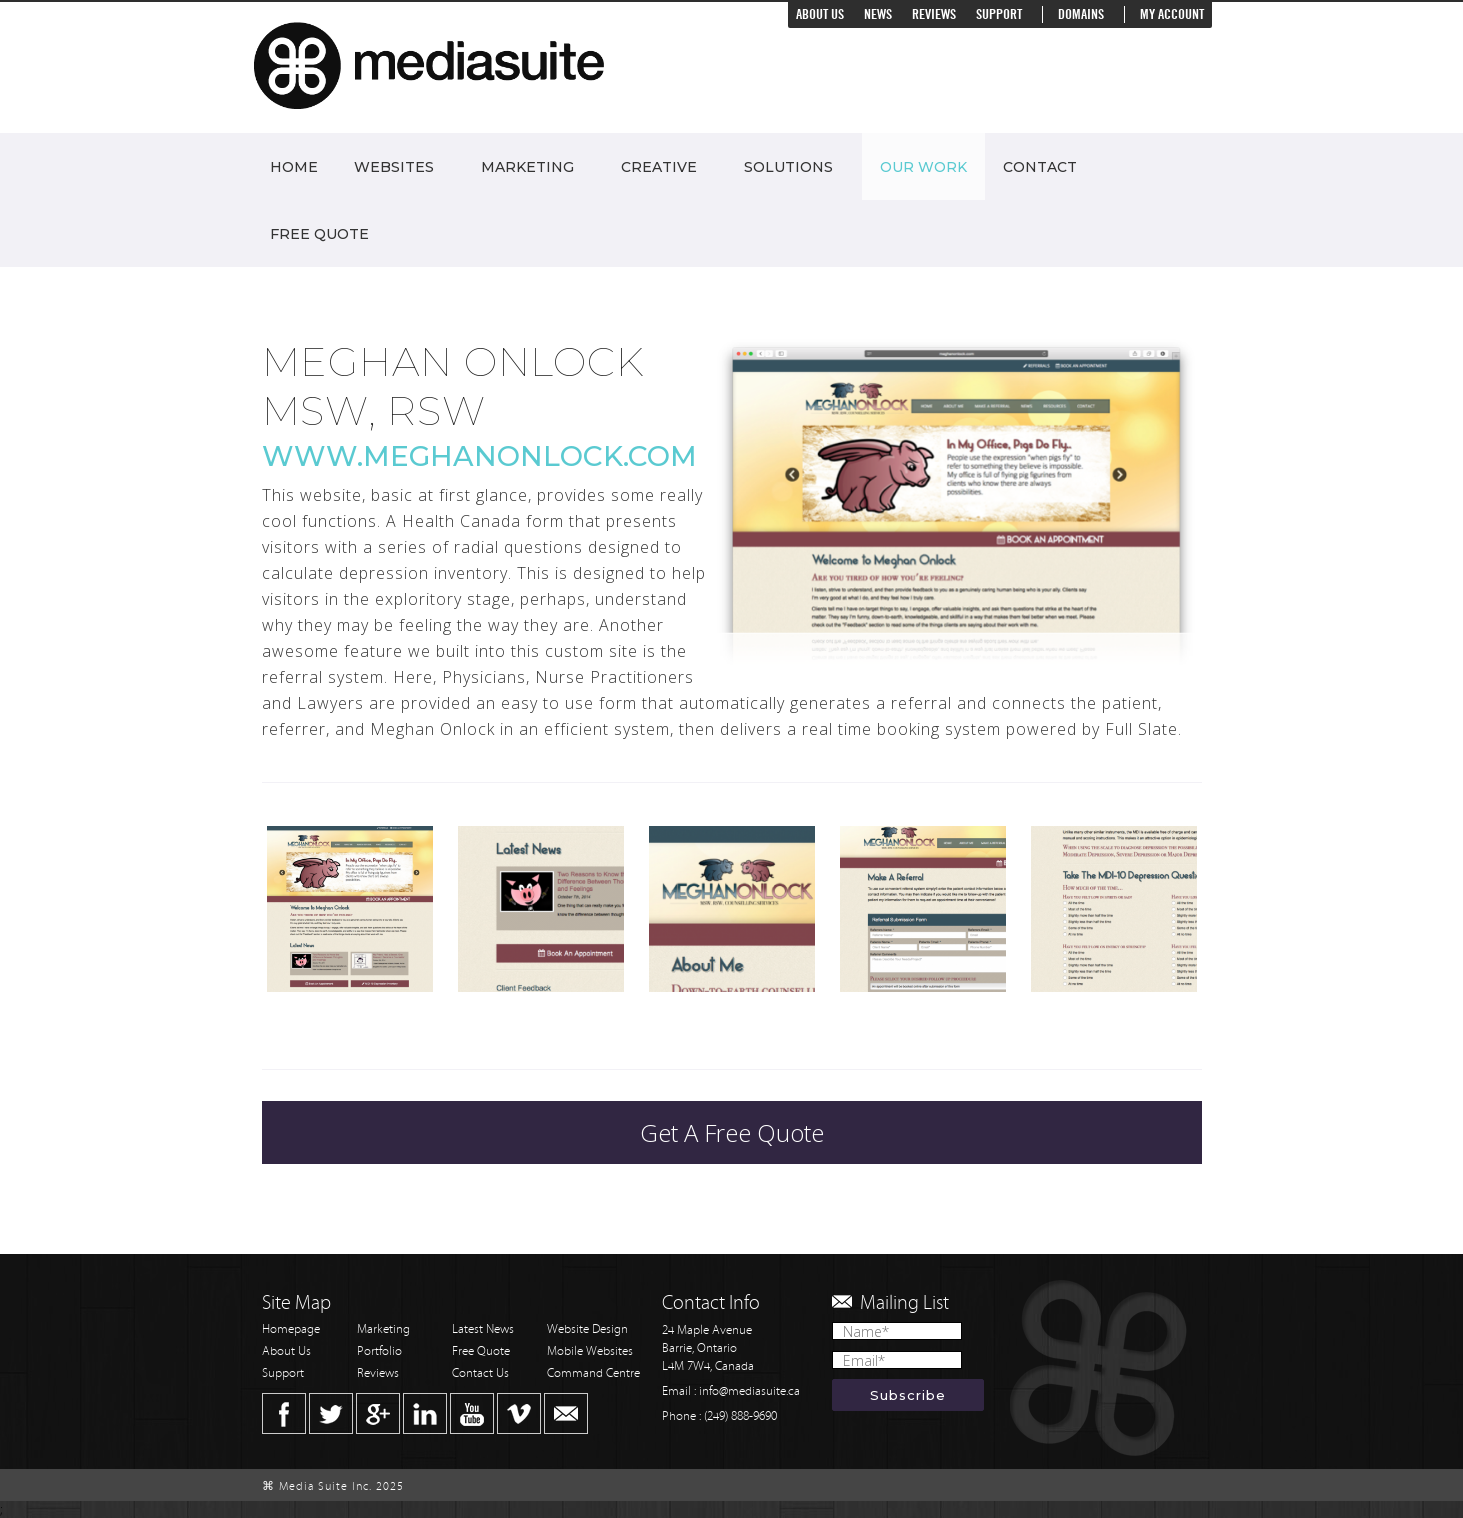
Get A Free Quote (732, 1132)
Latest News (483, 1329)
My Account (1172, 14)
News (878, 14)
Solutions (788, 167)
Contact (1040, 167)
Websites (394, 167)
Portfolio (379, 1351)
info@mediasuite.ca (749, 1391)
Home (294, 167)
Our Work (923, 167)
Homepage (291, 1329)
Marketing (527, 167)
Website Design (587, 1329)
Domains (1081, 14)
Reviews (934, 14)
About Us (820, 14)
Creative (659, 167)
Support (999, 14)
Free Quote (319, 234)
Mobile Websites (590, 1351)
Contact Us (480, 1373)
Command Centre (593, 1373)
